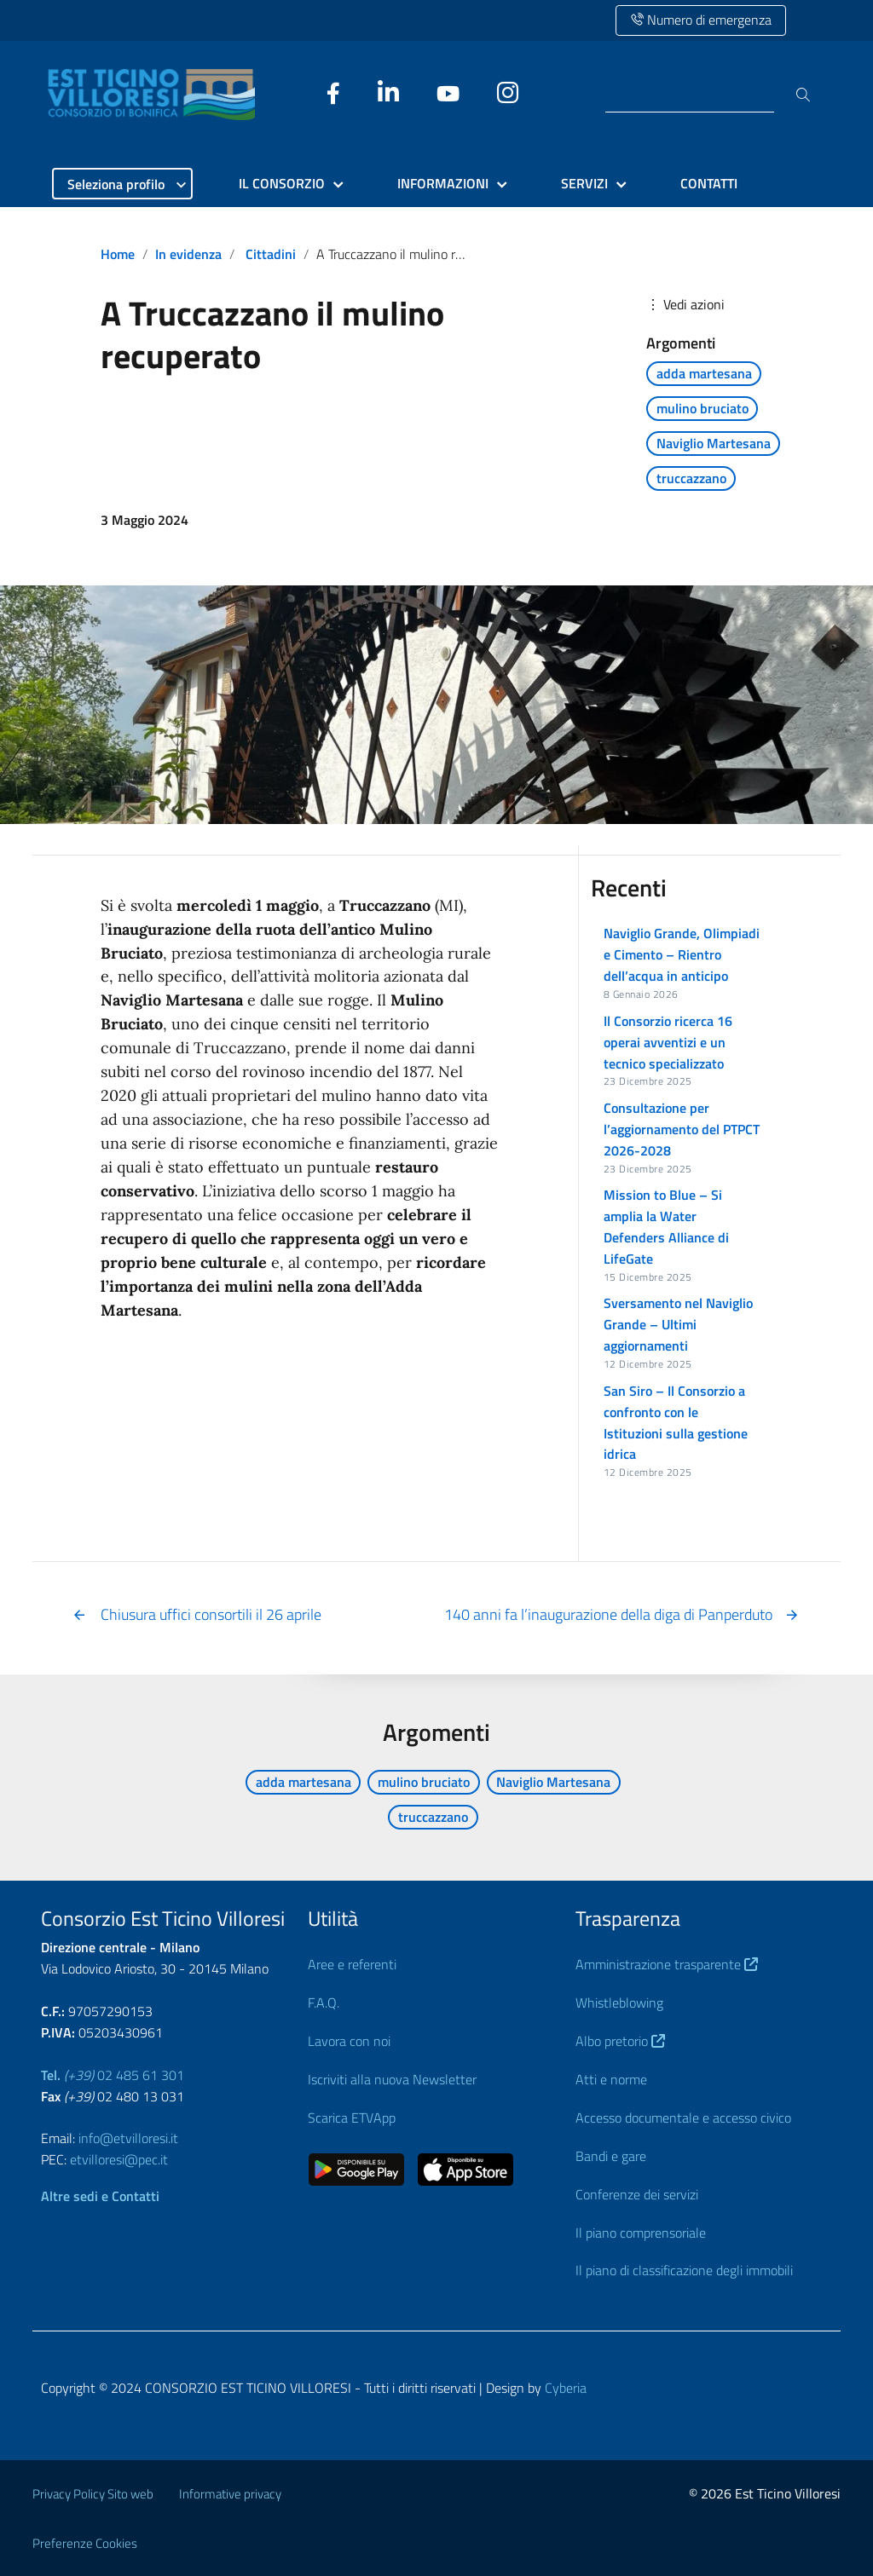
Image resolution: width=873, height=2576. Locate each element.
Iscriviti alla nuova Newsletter (392, 2079)
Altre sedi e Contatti (100, 2196)
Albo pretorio (620, 2041)
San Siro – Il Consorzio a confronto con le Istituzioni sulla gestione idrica (676, 1422)
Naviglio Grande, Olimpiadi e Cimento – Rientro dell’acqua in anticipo (682, 954)
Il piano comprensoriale (640, 2232)
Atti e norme (611, 2079)
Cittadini (271, 254)
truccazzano (691, 478)
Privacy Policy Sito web (92, 2494)
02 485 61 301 (112, 2075)
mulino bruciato (702, 408)
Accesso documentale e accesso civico (683, 2117)
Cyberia (566, 2387)
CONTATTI (708, 183)
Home (118, 254)
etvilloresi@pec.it (119, 2159)
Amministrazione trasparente (666, 1964)
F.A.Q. (323, 2002)
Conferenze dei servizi (636, 2194)
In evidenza (188, 254)
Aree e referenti (352, 1964)
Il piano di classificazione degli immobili (684, 2270)
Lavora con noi (349, 2041)
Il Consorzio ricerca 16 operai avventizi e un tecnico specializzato (668, 1042)
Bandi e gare (610, 2156)
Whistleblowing (619, 2002)
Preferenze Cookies (84, 2543)
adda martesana (704, 373)
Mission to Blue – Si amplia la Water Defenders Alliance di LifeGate (666, 1226)
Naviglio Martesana (713, 443)
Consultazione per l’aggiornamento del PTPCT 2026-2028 (682, 1129)
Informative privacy (230, 2494)
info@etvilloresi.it (128, 2138)
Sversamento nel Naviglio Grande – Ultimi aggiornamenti (678, 1324)
